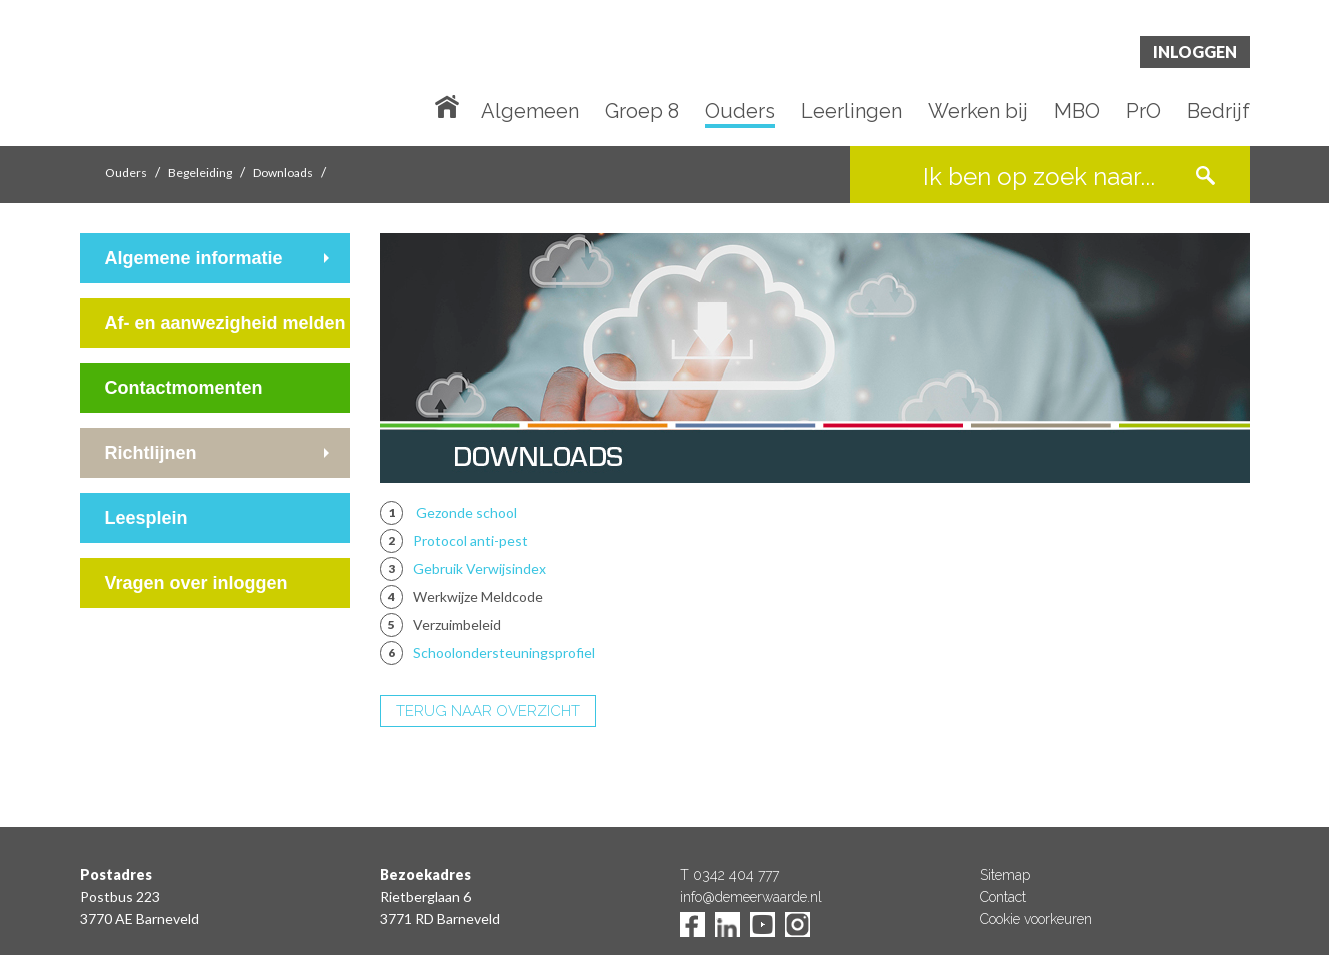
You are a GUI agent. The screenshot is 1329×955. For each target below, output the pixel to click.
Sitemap (1005, 875)
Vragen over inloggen (196, 583)
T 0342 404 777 (729, 875)
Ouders (740, 112)
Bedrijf (1218, 112)
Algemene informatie (194, 258)
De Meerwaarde (200, 76)
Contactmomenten (184, 388)
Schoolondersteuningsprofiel (504, 652)
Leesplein (146, 518)
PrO (1143, 112)
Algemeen (530, 112)
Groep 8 (642, 112)
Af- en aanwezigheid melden (225, 323)
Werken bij (978, 112)
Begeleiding (200, 172)
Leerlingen (851, 112)
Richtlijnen (151, 453)
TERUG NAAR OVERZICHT (488, 711)
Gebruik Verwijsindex (479, 568)
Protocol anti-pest (470, 540)
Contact (1003, 897)
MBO (1077, 112)
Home (451, 105)
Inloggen (1195, 51)
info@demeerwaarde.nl (751, 897)
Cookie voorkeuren (1036, 919)
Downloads (283, 172)
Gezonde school (466, 512)
